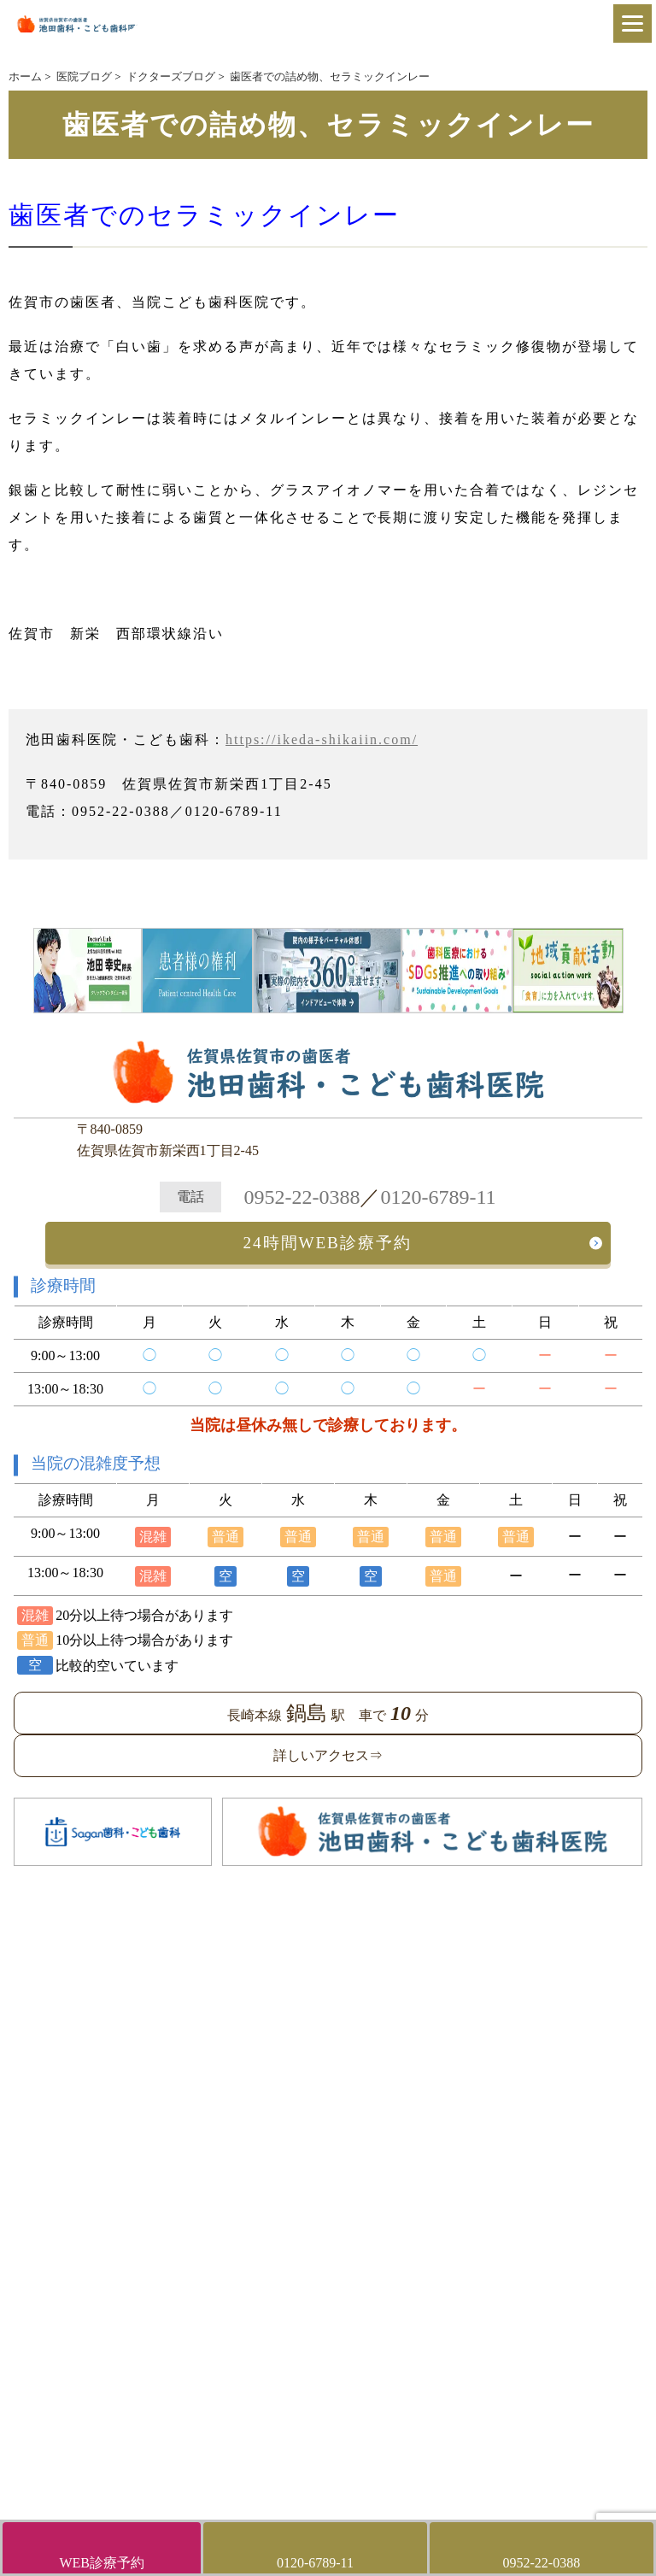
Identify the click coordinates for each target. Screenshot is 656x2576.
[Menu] (632, 23)
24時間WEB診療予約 (327, 1243)
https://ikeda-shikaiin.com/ (322, 739)
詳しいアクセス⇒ (328, 1755)
